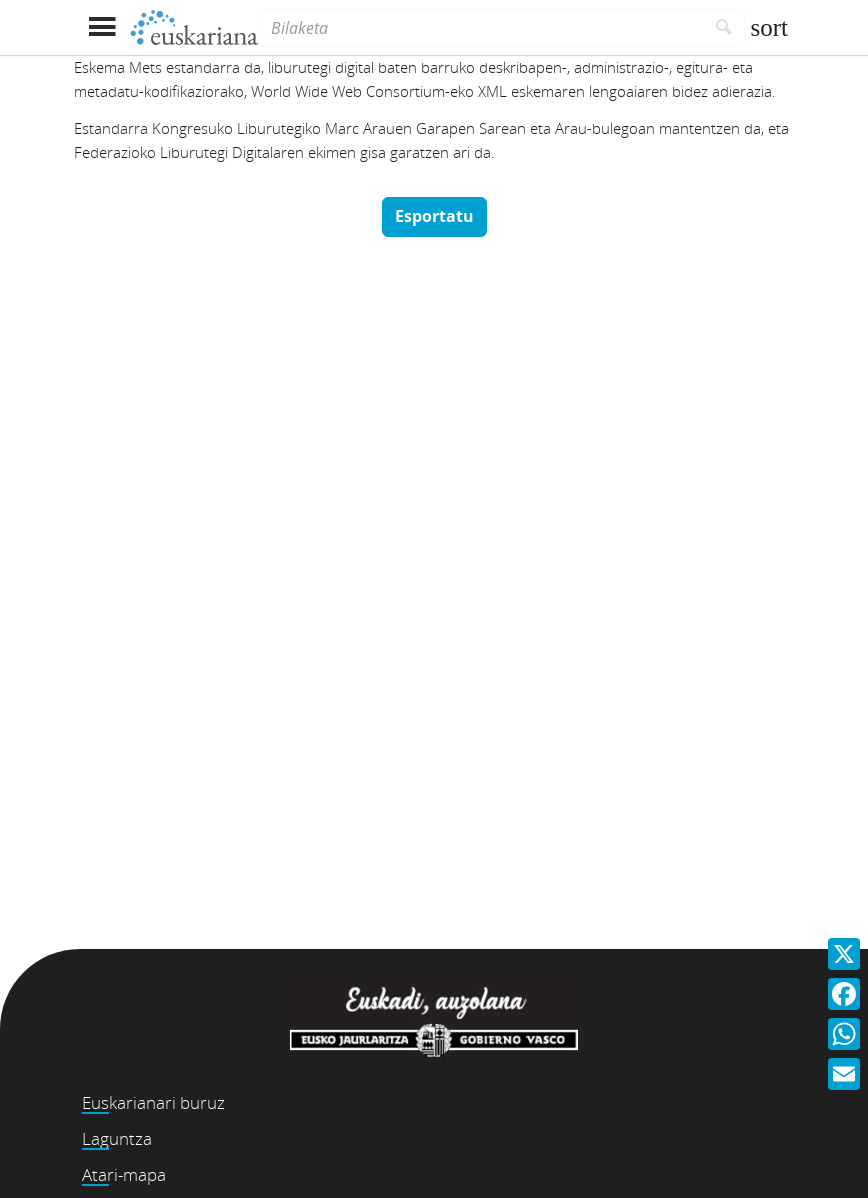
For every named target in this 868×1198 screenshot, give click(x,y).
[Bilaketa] (481, 28)
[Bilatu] (724, 28)
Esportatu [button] (434, 216)
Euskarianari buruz (153, 1102)
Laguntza (117, 1138)
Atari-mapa (124, 1174)
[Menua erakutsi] (101, 27)
